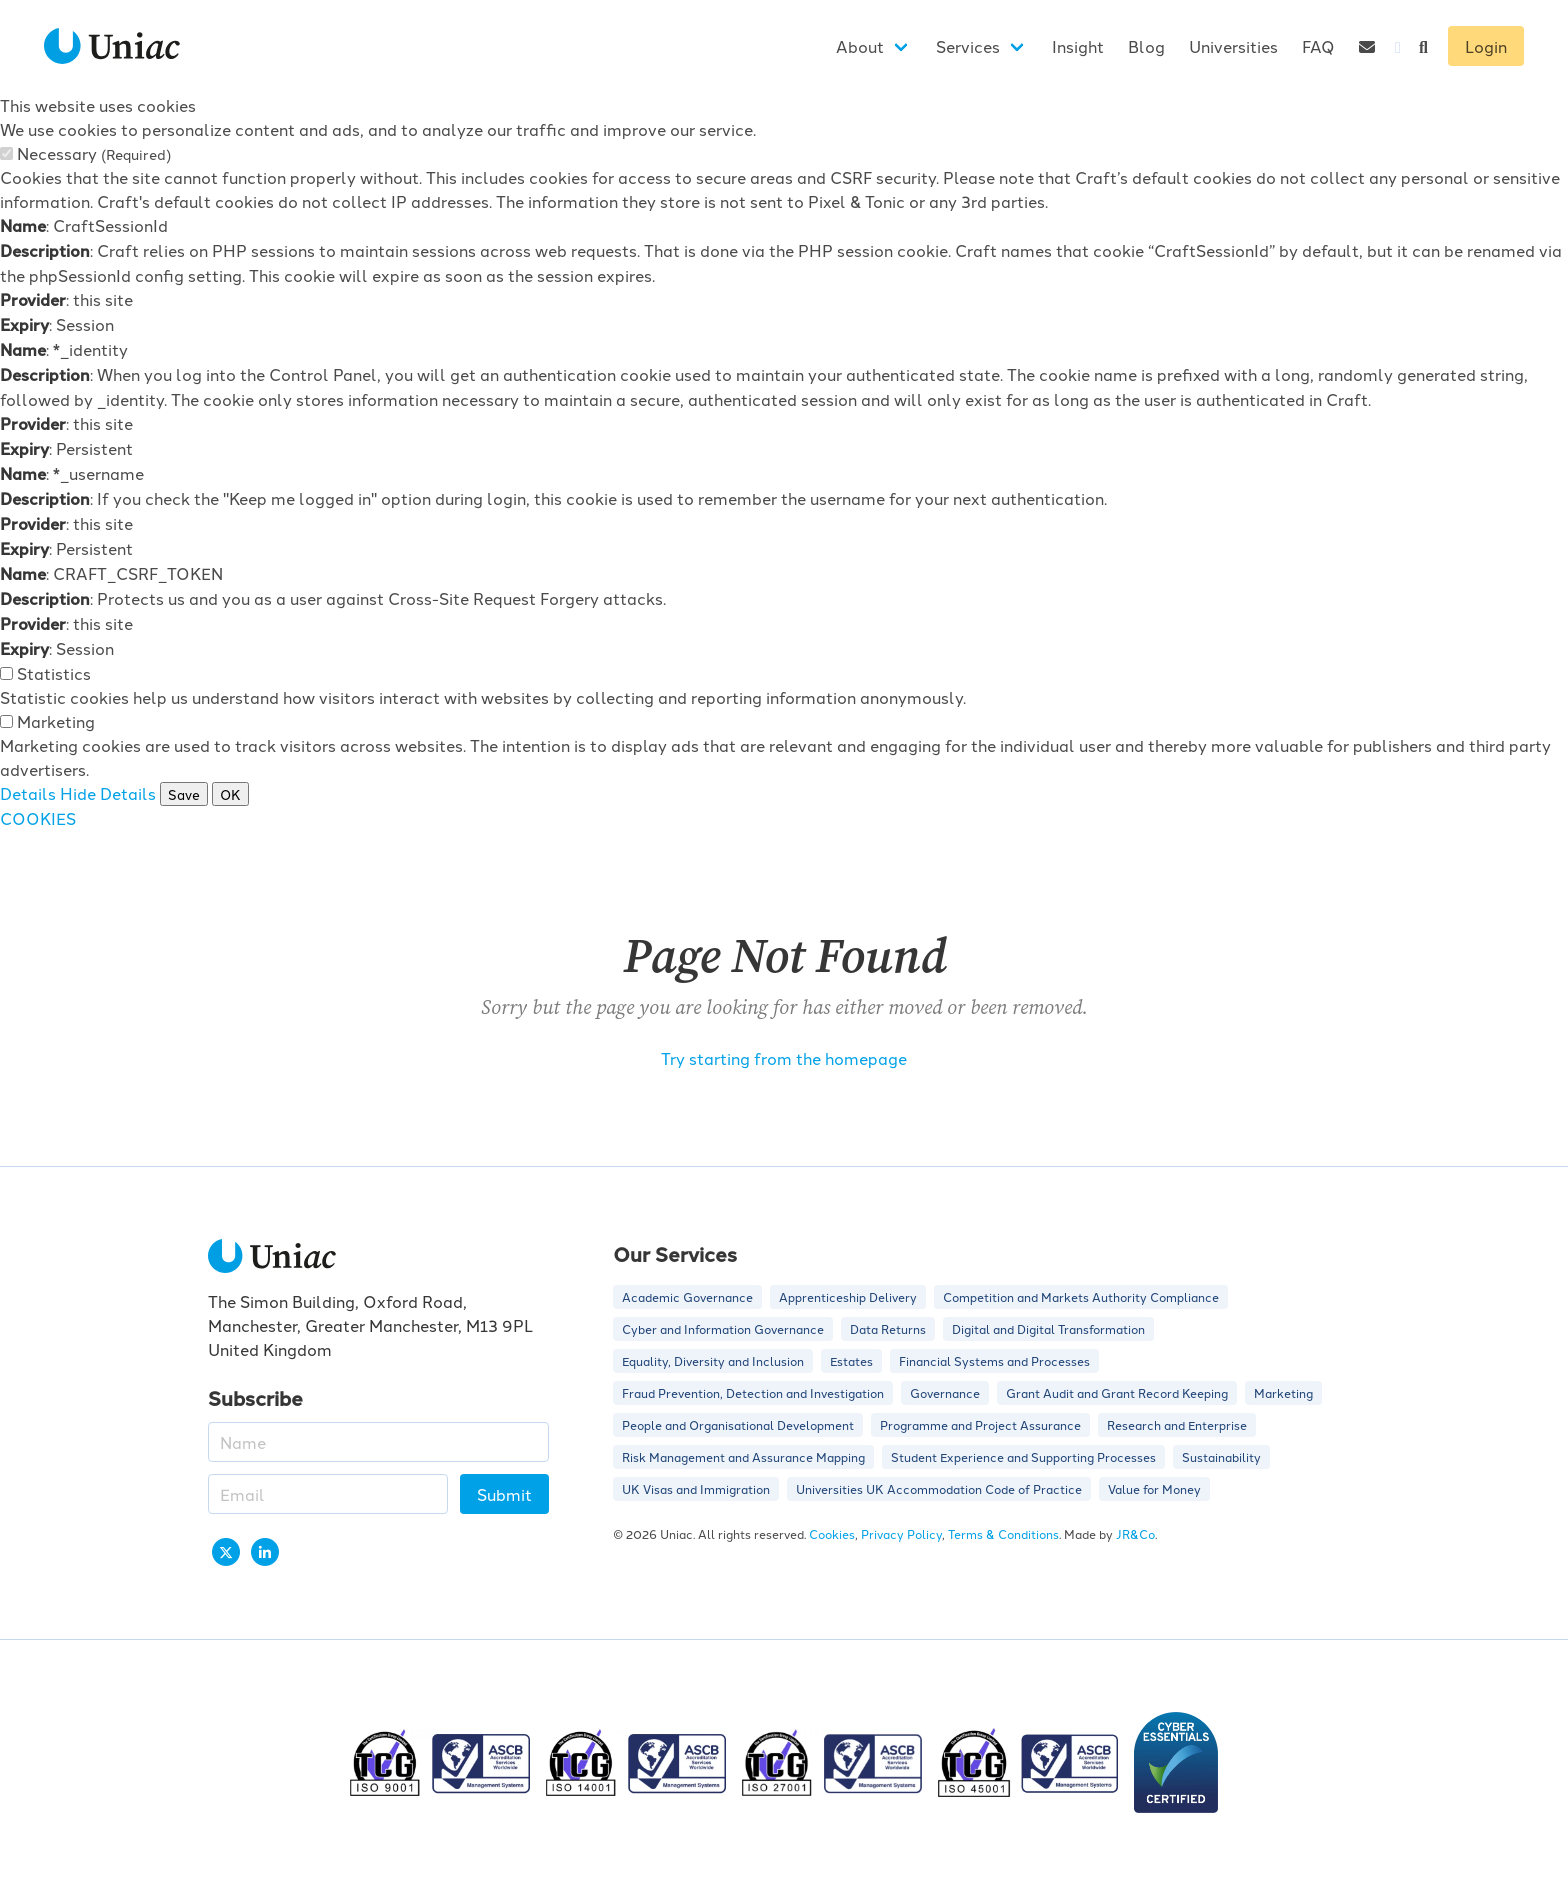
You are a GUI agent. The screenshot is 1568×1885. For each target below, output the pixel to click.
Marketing (56, 721)
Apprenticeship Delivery (848, 1296)
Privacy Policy (901, 1533)
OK (230, 794)
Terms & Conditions (1003, 1533)
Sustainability (1221, 1456)
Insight (1078, 46)
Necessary (94, 153)
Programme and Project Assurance (980, 1424)
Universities (1233, 46)
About (860, 46)
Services (968, 46)
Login (1486, 46)
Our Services (675, 1253)
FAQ (1318, 46)
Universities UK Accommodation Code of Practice (939, 1488)
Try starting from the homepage (784, 1058)
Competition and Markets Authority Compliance (1081, 1296)
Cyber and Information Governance (723, 1328)
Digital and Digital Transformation (1048, 1328)
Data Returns (888, 1328)
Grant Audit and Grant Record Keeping (1117, 1392)
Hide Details (108, 793)
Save (184, 794)
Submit (504, 1494)
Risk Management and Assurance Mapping (743, 1456)
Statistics (54, 673)
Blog (1146, 46)
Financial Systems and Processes (994, 1360)
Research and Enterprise (1177, 1424)
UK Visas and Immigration (696, 1488)
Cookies (832, 1533)
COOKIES (38, 818)
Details (28, 793)
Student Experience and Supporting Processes (1023, 1456)
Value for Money (1154, 1488)
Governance (945, 1392)
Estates (851, 1360)
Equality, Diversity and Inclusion (713, 1360)
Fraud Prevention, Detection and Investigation (753, 1392)
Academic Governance (687, 1296)
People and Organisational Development (738, 1424)
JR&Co (1135, 1533)
